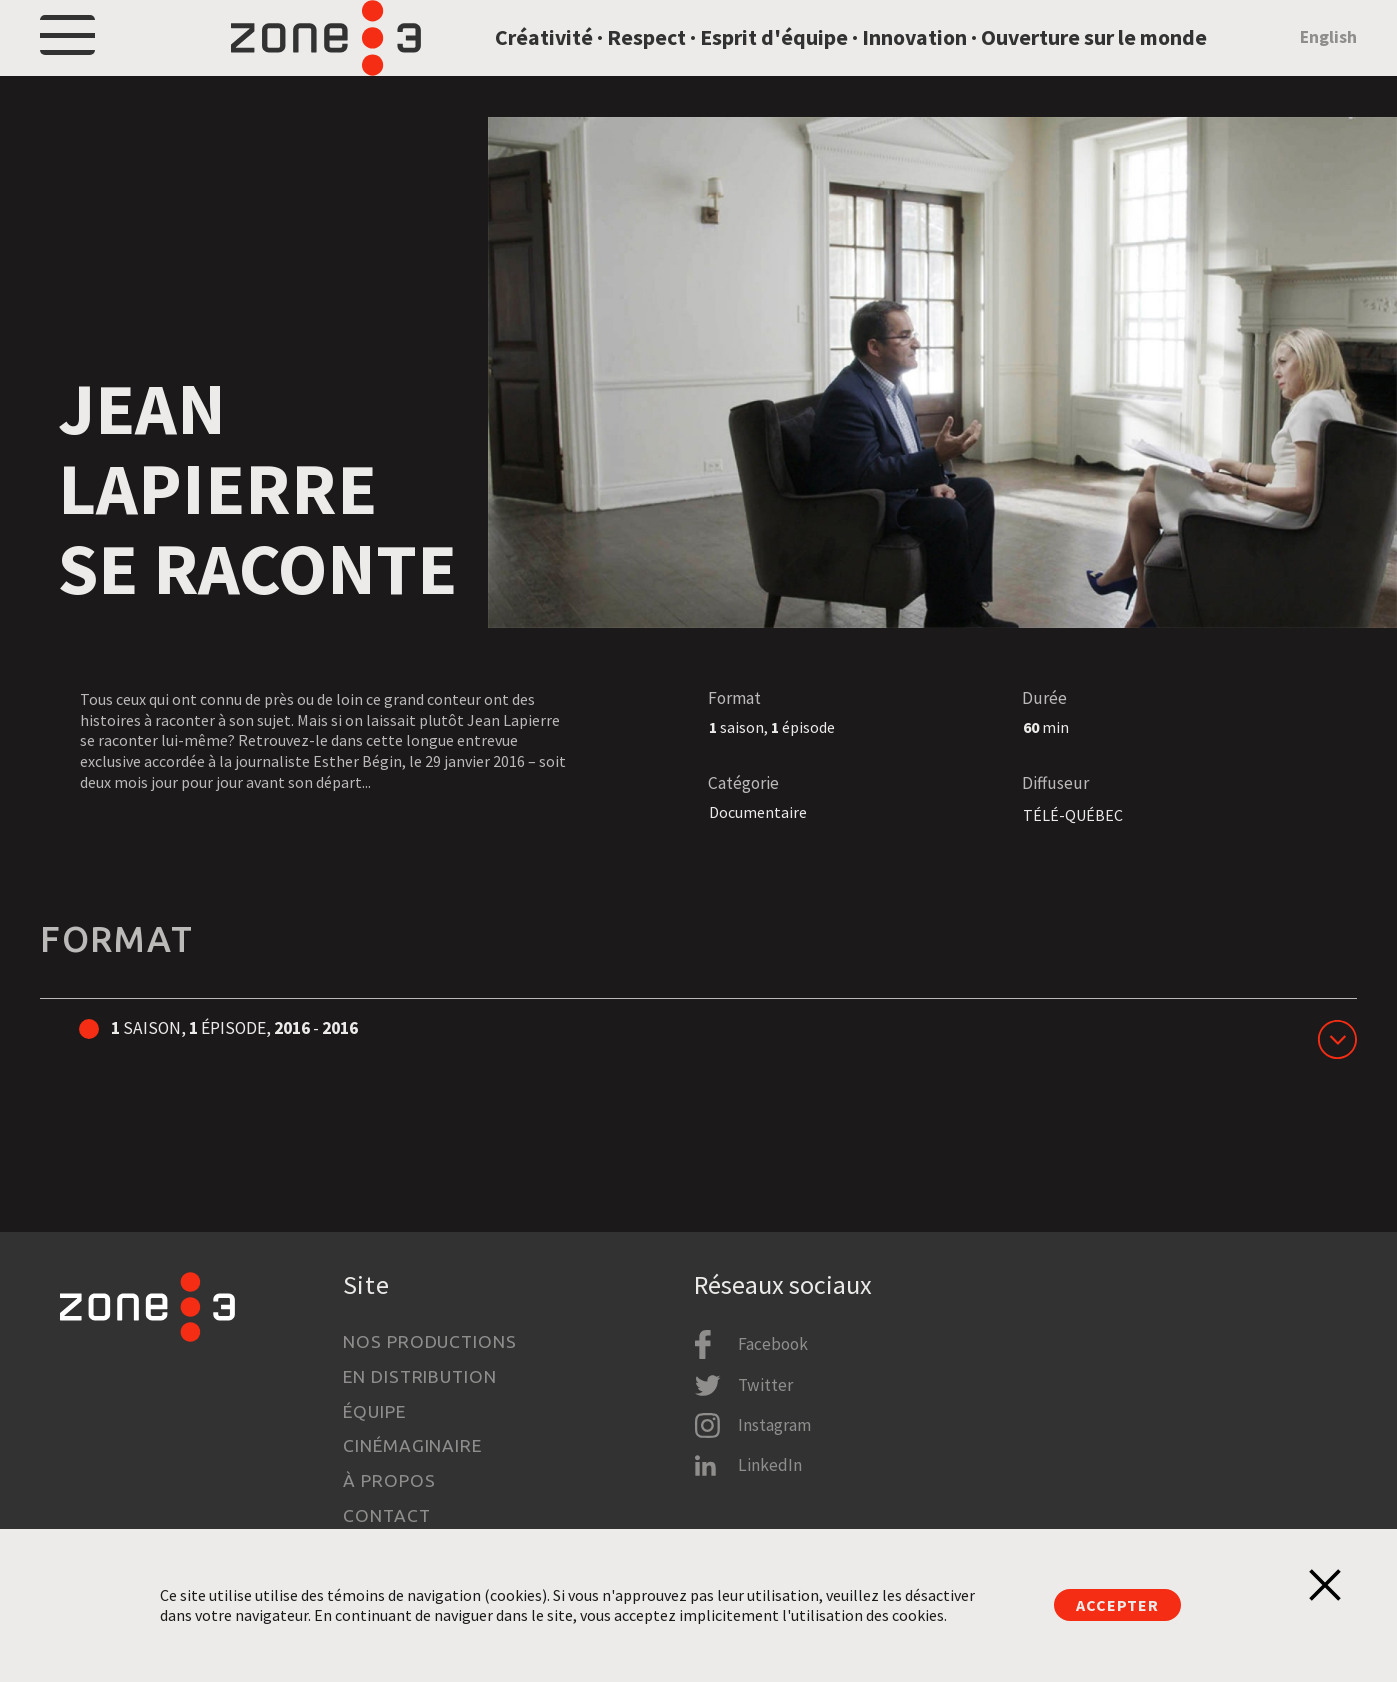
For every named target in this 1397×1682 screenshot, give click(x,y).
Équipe (374, 1411)
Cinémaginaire (412, 1445)
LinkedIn (770, 1465)
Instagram (774, 1425)
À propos (389, 1480)
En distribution (419, 1376)
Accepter (1117, 1605)
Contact (386, 1515)
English (1328, 64)
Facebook (773, 1344)
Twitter (765, 1385)
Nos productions (429, 1341)
